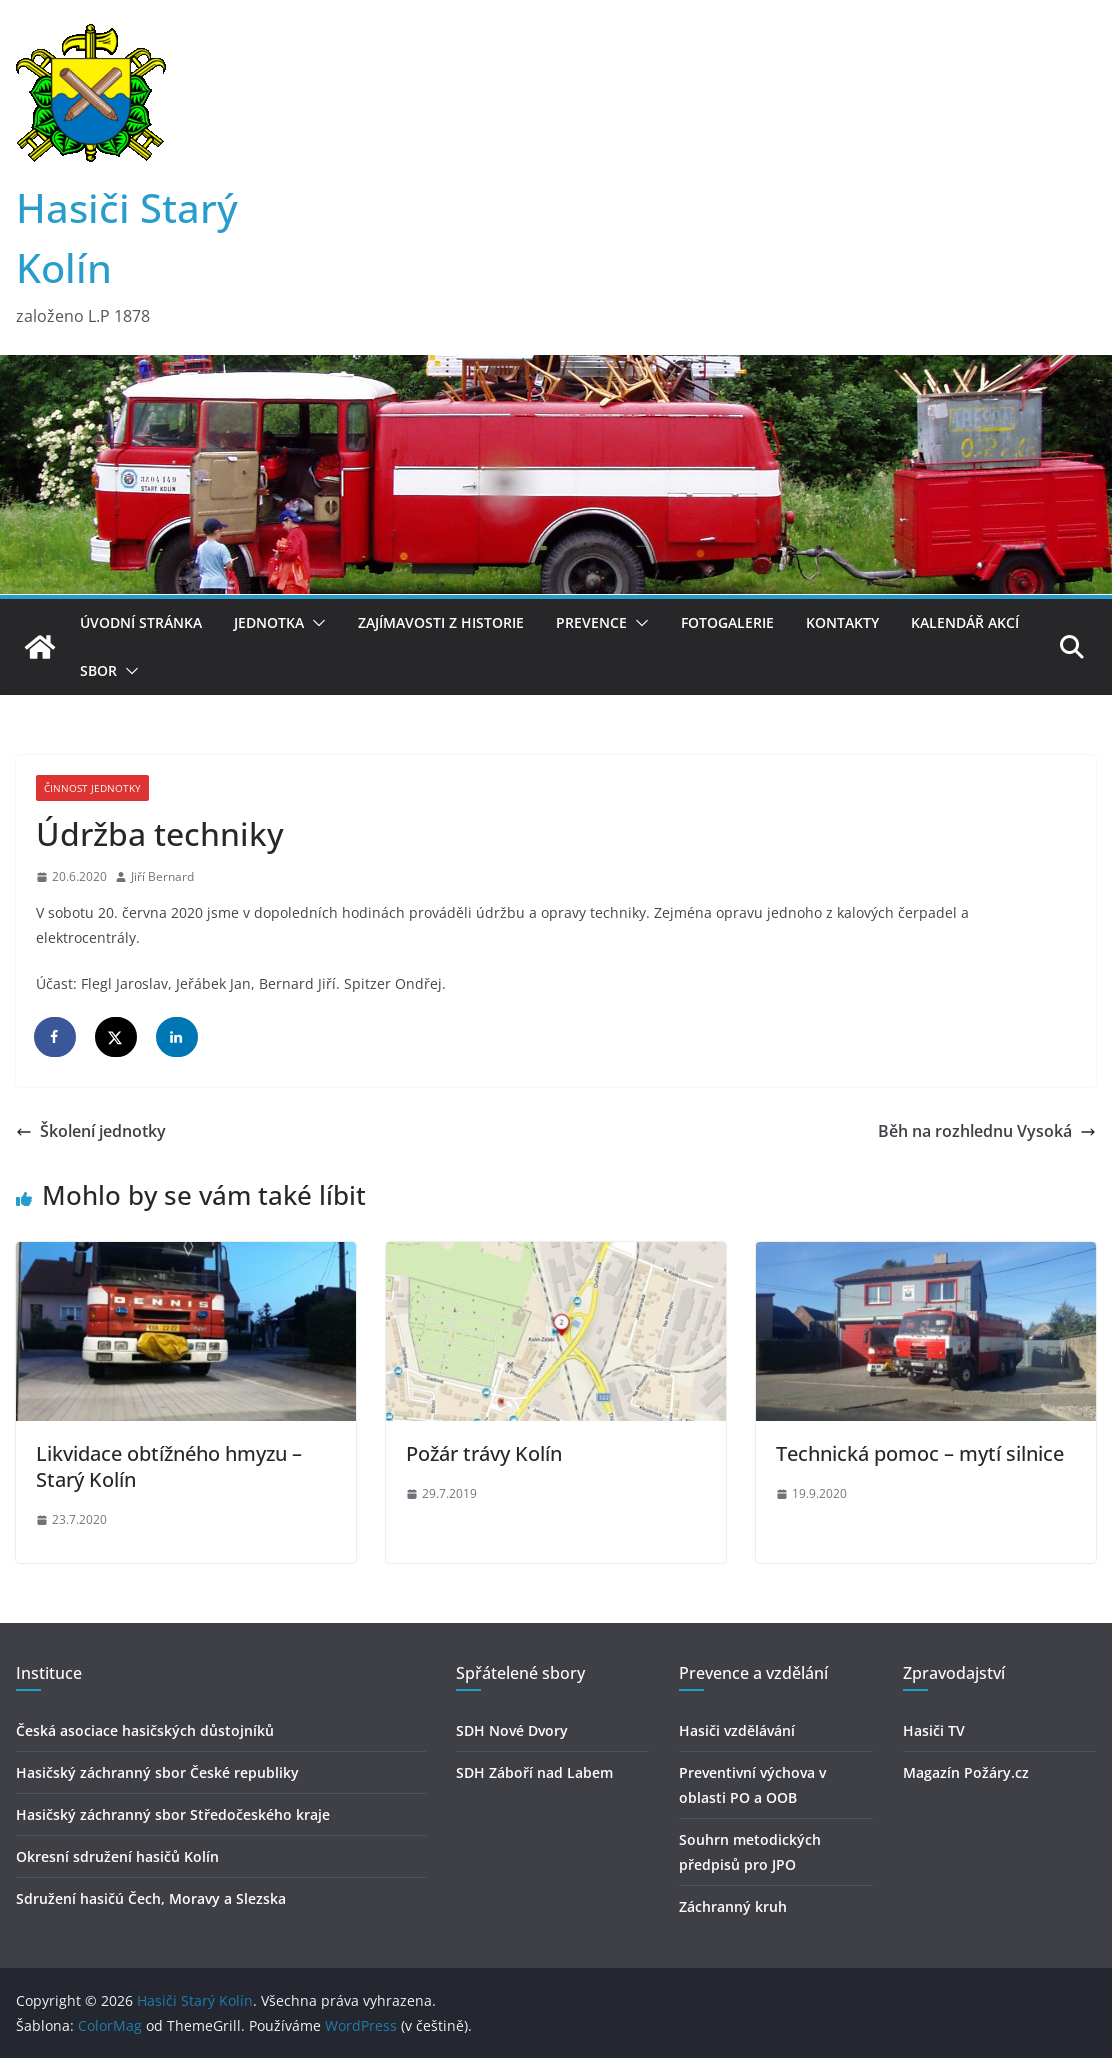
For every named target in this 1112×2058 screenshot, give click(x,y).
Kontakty (842, 622)
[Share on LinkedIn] (178, 1037)
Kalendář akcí (965, 622)
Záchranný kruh (733, 1906)
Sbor (98, 670)
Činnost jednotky (92, 788)
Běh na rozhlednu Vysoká (987, 1131)
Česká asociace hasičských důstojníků (145, 1730)
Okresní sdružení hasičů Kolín (117, 1856)
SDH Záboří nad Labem (534, 1772)
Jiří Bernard (162, 876)
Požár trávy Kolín (484, 1453)
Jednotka (269, 622)
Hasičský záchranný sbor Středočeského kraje (173, 1814)
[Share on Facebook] (56, 1037)
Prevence (591, 622)
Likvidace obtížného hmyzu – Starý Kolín (169, 1466)
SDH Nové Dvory (512, 1730)
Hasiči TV (934, 1730)
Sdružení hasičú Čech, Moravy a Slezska (151, 1898)
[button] (315, 623)
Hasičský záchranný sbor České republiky (157, 1772)
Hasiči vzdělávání (737, 1730)
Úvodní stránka (141, 622)
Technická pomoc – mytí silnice (920, 1453)
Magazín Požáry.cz (966, 1772)
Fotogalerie (727, 622)
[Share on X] (117, 1037)
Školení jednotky (91, 1131)
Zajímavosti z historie (441, 622)
